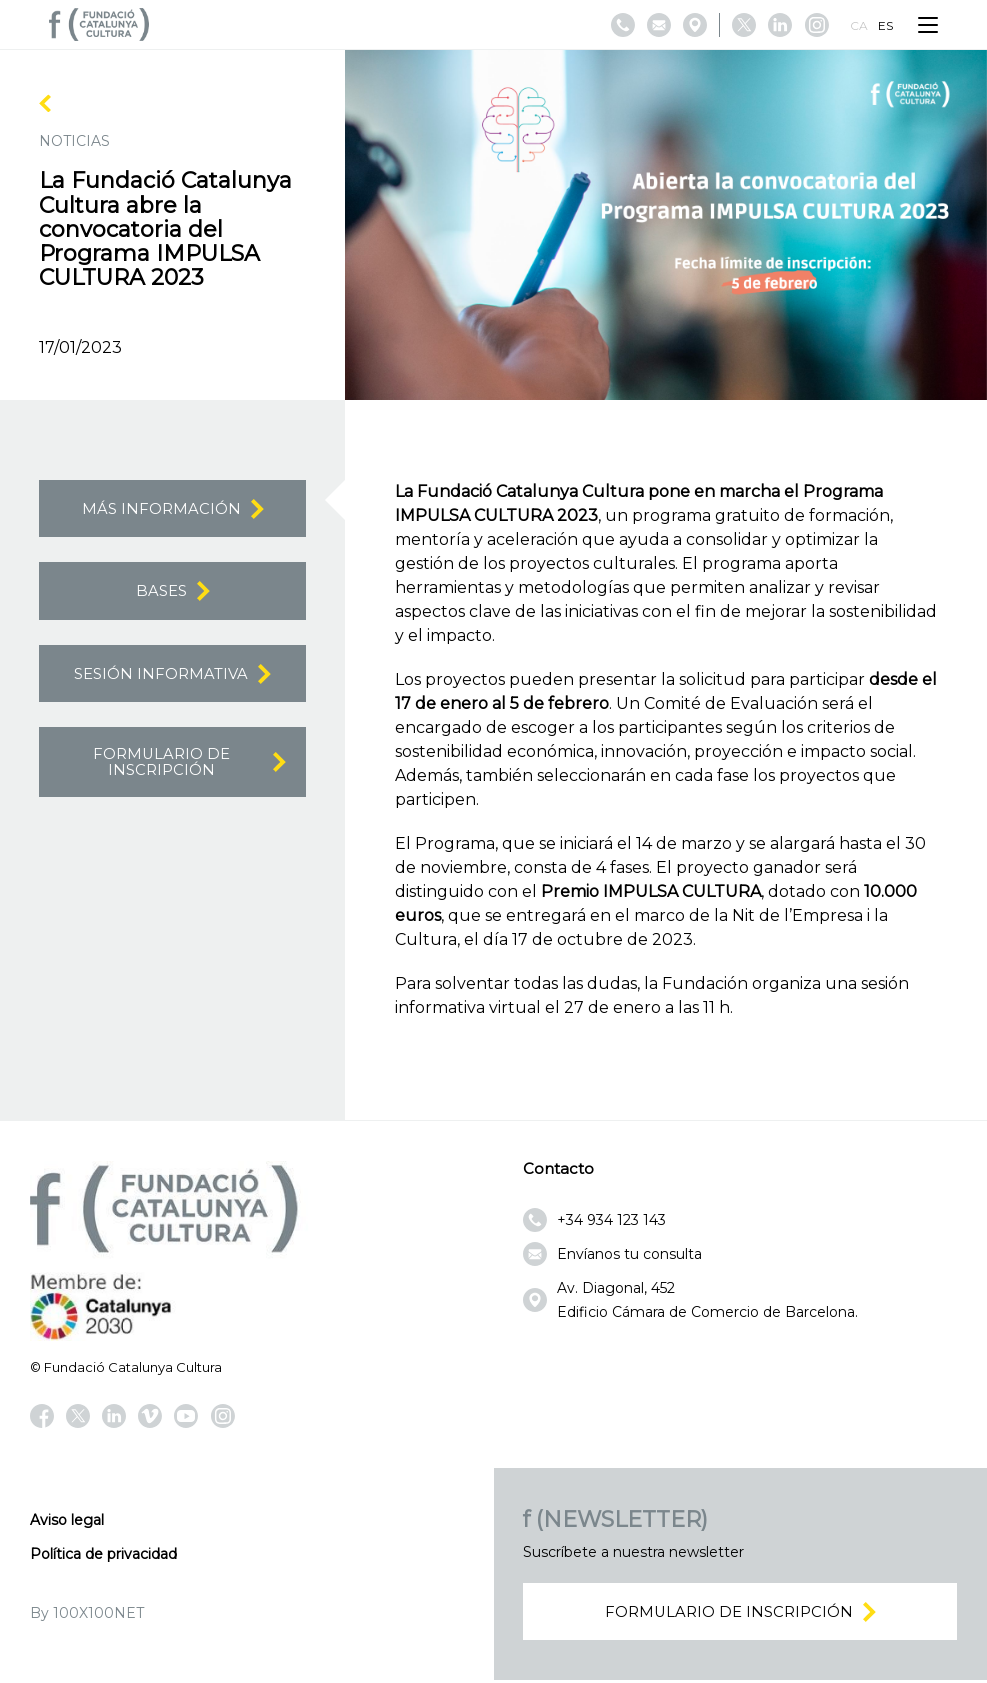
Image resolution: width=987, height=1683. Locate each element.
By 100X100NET (87, 1613)
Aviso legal (67, 1520)
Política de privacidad (103, 1554)
